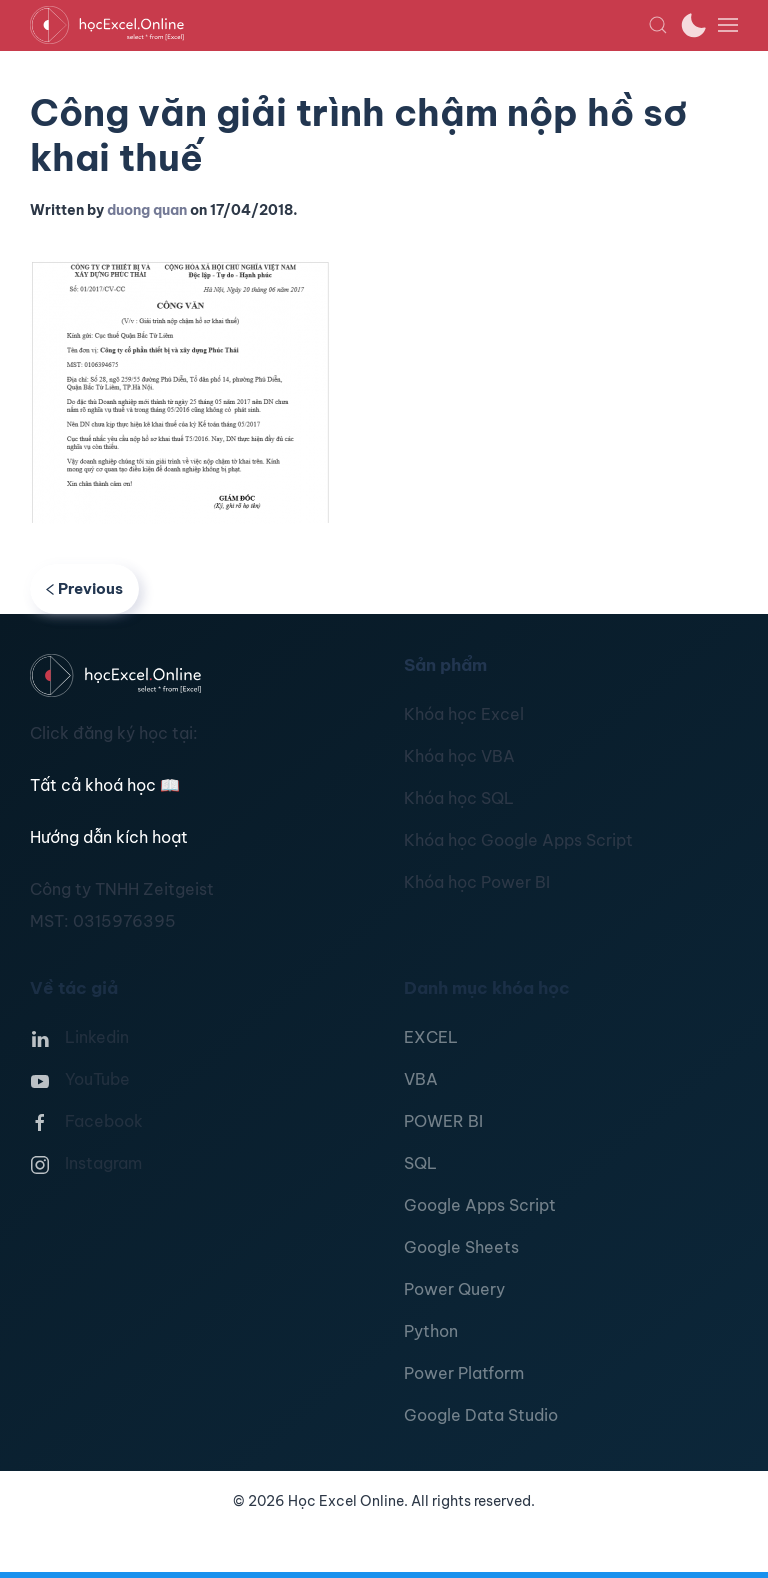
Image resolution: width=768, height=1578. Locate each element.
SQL (420, 1163)
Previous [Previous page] (84, 588)
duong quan (147, 210)
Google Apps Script (480, 1205)
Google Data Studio (481, 1415)
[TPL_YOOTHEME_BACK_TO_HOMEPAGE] (339, 25)
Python (431, 1331)
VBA (421, 1079)
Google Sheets (461, 1247)
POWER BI (443, 1121)
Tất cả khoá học (105, 785)
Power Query (454, 1289)
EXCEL (431, 1037)
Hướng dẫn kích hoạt (109, 837)
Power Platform (464, 1373)
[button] (658, 25)
